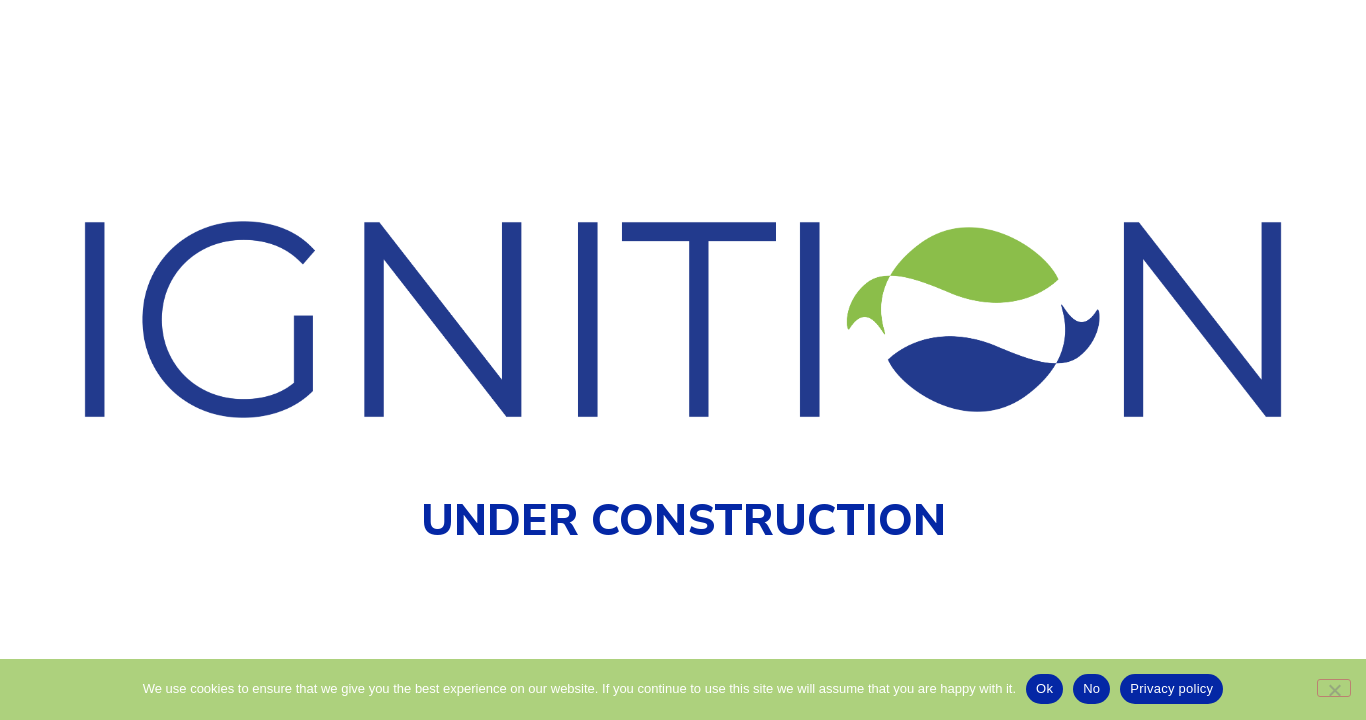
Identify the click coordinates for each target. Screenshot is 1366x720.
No (1091, 688)
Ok (1044, 688)
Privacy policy (1171, 688)
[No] (1334, 688)
